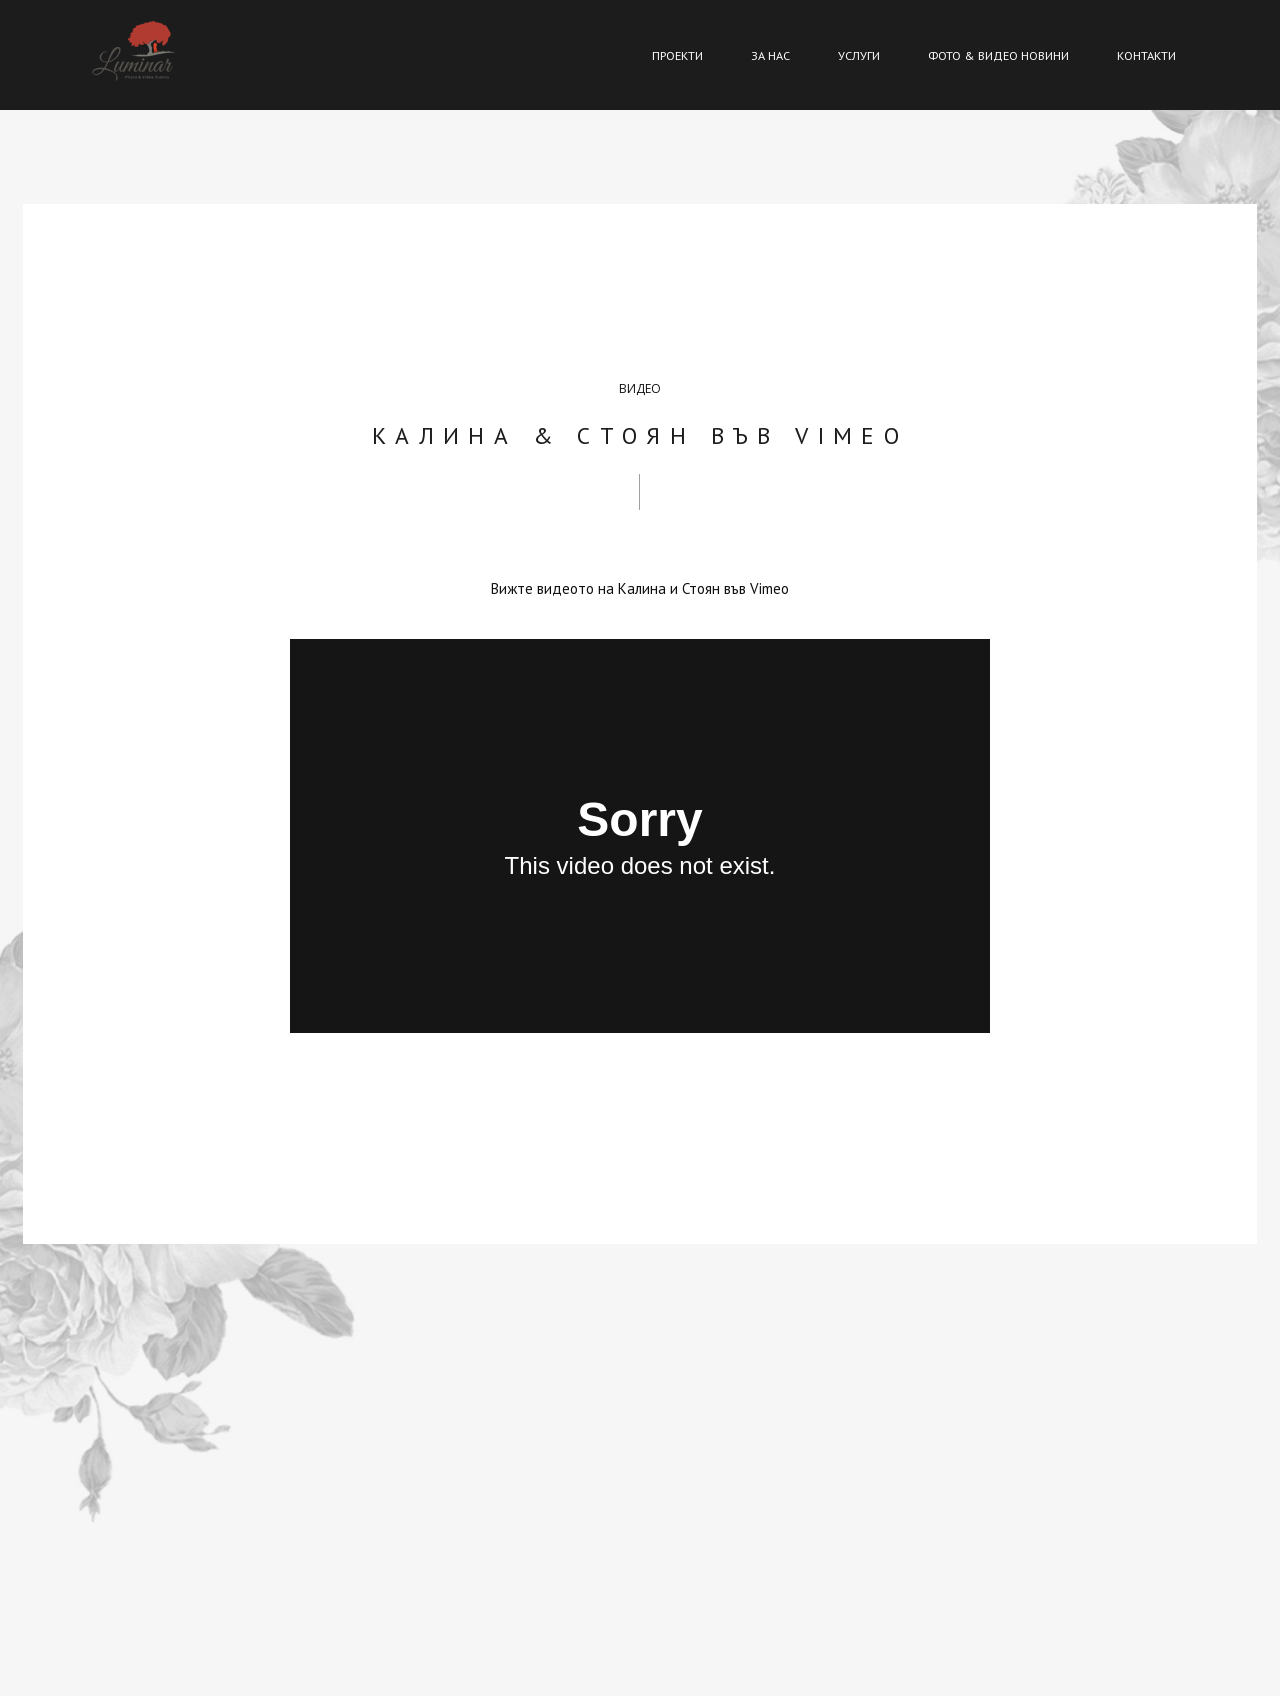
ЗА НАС (770, 55)
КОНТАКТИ (1146, 55)
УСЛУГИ (859, 55)
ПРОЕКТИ (677, 55)
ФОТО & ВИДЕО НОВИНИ (998, 55)
